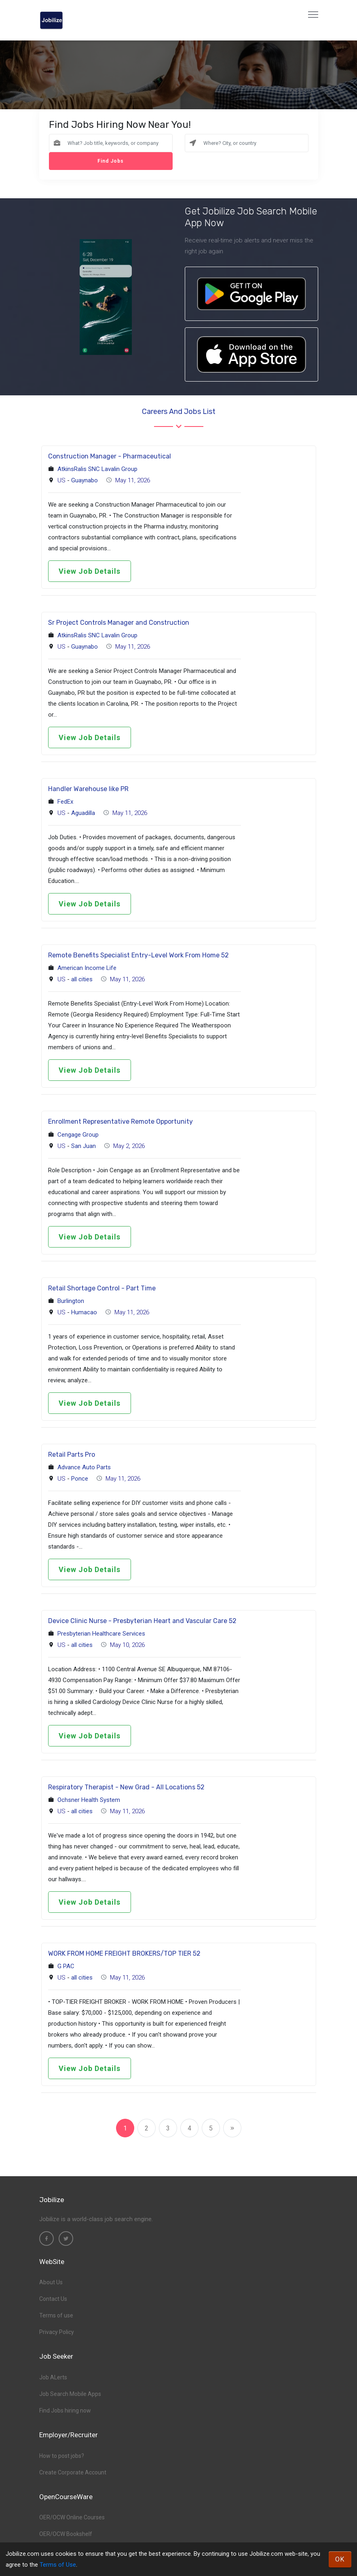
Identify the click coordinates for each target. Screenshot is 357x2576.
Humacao (84, 1312)
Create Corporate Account (72, 2472)
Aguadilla (83, 813)
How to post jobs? (61, 2456)
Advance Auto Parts (84, 1467)
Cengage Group (78, 1134)
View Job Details (89, 571)
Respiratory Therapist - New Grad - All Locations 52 (126, 1787)
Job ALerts (53, 2377)
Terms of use (56, 2315)
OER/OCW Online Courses (72, 2517)
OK (340, 2559)
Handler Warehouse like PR (88, 789)
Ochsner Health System (88, 1800)
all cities (82, 979)
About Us (51, 2282)
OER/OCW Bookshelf (65, 2534)
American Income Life (86, 968)
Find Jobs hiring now (65, 2410)
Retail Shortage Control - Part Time (102, 1288)
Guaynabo (84, 480)
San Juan (83, 1146)
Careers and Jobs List (178, 411)
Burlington (70, 1301)
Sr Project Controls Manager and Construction (118, 622)
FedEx (65, 801)
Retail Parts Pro (71, 1454)
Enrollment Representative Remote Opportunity (120, 1121)
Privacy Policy (56, 2332)
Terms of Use (58, 2564)
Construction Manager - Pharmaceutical (109, 456)
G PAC (65, 1966)
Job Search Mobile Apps (70, 2394)
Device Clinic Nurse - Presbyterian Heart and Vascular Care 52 (142, 1621)
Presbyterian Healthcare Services (101, 1633)
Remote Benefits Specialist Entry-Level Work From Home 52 (138, 955)
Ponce (79, 1478)
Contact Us (53, 2299)
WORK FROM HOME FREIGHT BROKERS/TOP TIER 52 (124, 1953)
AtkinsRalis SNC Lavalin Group (97, 469)
